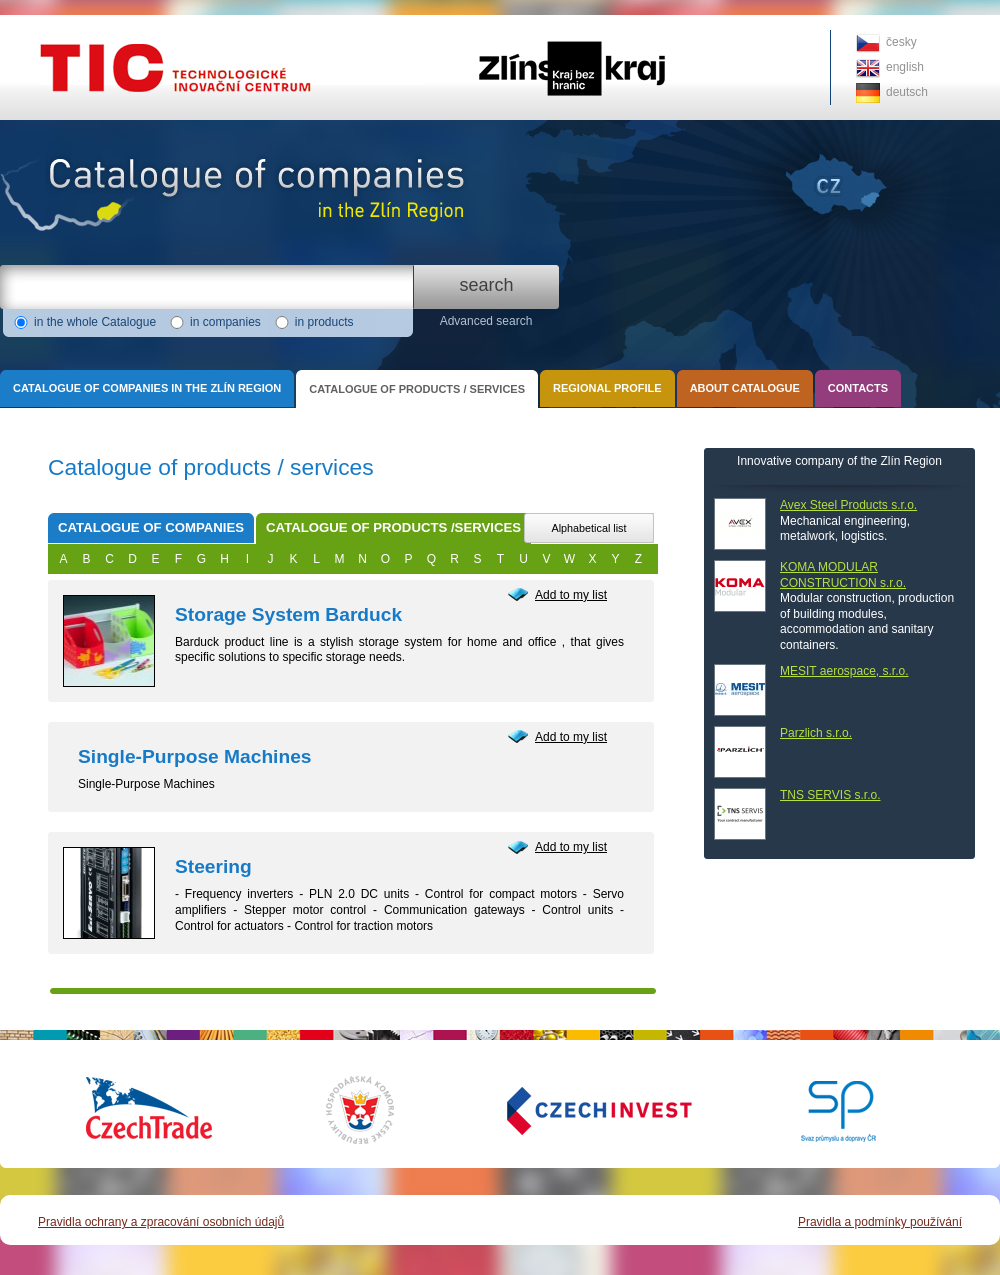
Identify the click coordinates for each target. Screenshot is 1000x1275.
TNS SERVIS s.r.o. (830, 795)
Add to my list (571, 595)
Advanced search (486, 321)
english (905, 67)
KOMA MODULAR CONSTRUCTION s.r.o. (843, 575)
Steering (213, 866)
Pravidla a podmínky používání (880, 1222)
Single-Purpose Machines (195, 756)
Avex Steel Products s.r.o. (848, 505)
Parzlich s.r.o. (816, 733)
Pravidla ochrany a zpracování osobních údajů (161, 1222)
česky (901, 42)
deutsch (907, 92)
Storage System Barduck (288, 614)
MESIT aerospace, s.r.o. (844, 671)
